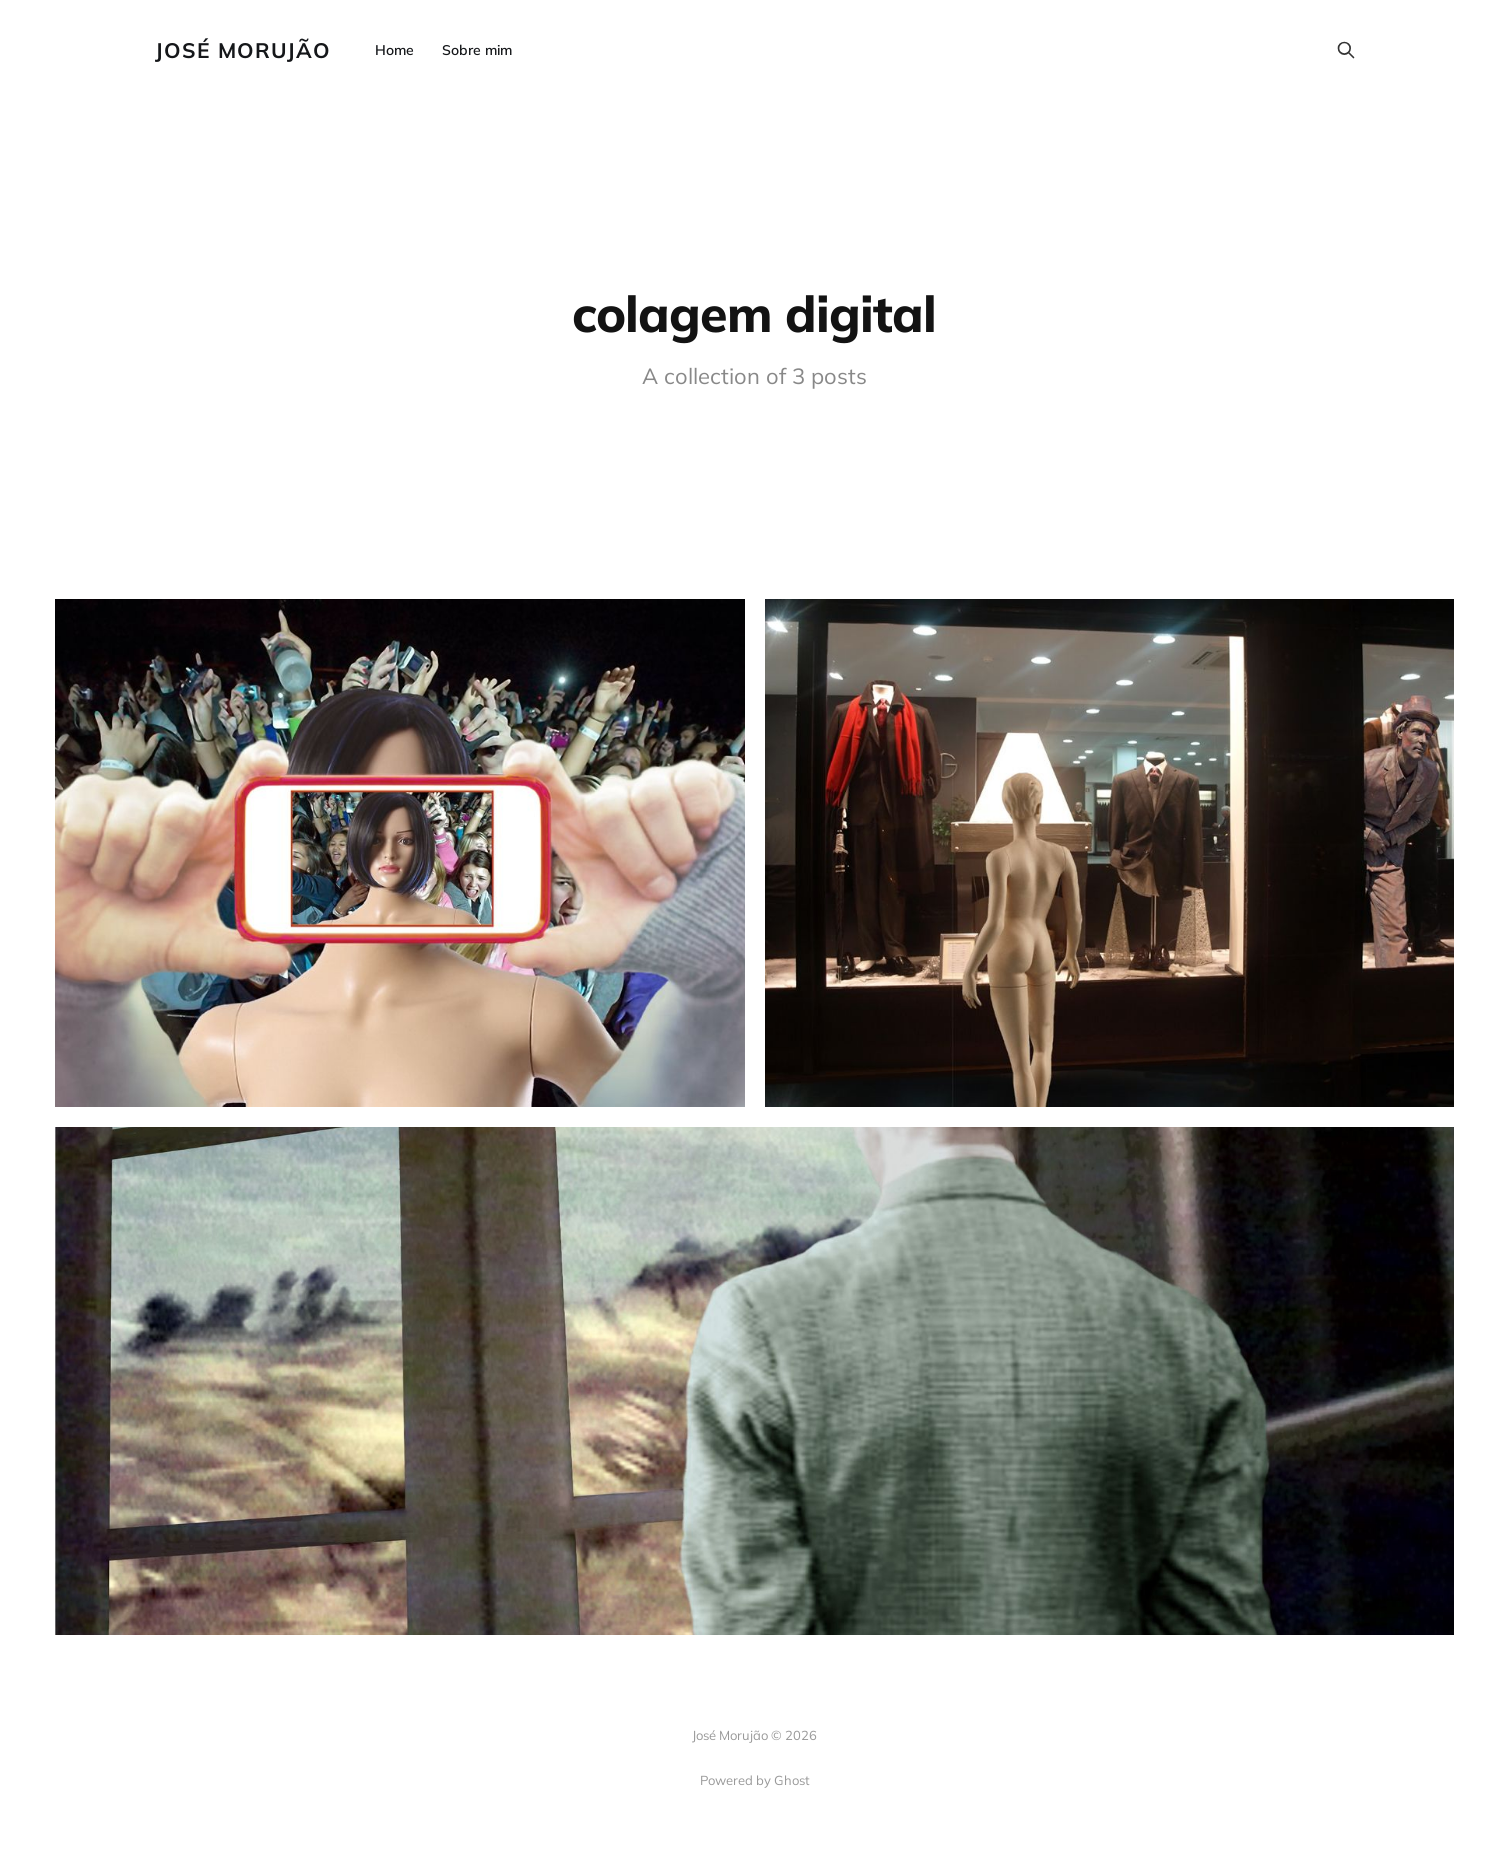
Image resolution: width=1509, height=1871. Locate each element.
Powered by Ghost (755, 1780)
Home (394, 50)
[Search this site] (1346, 50)
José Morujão (243, 50)
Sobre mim (477, 50)
